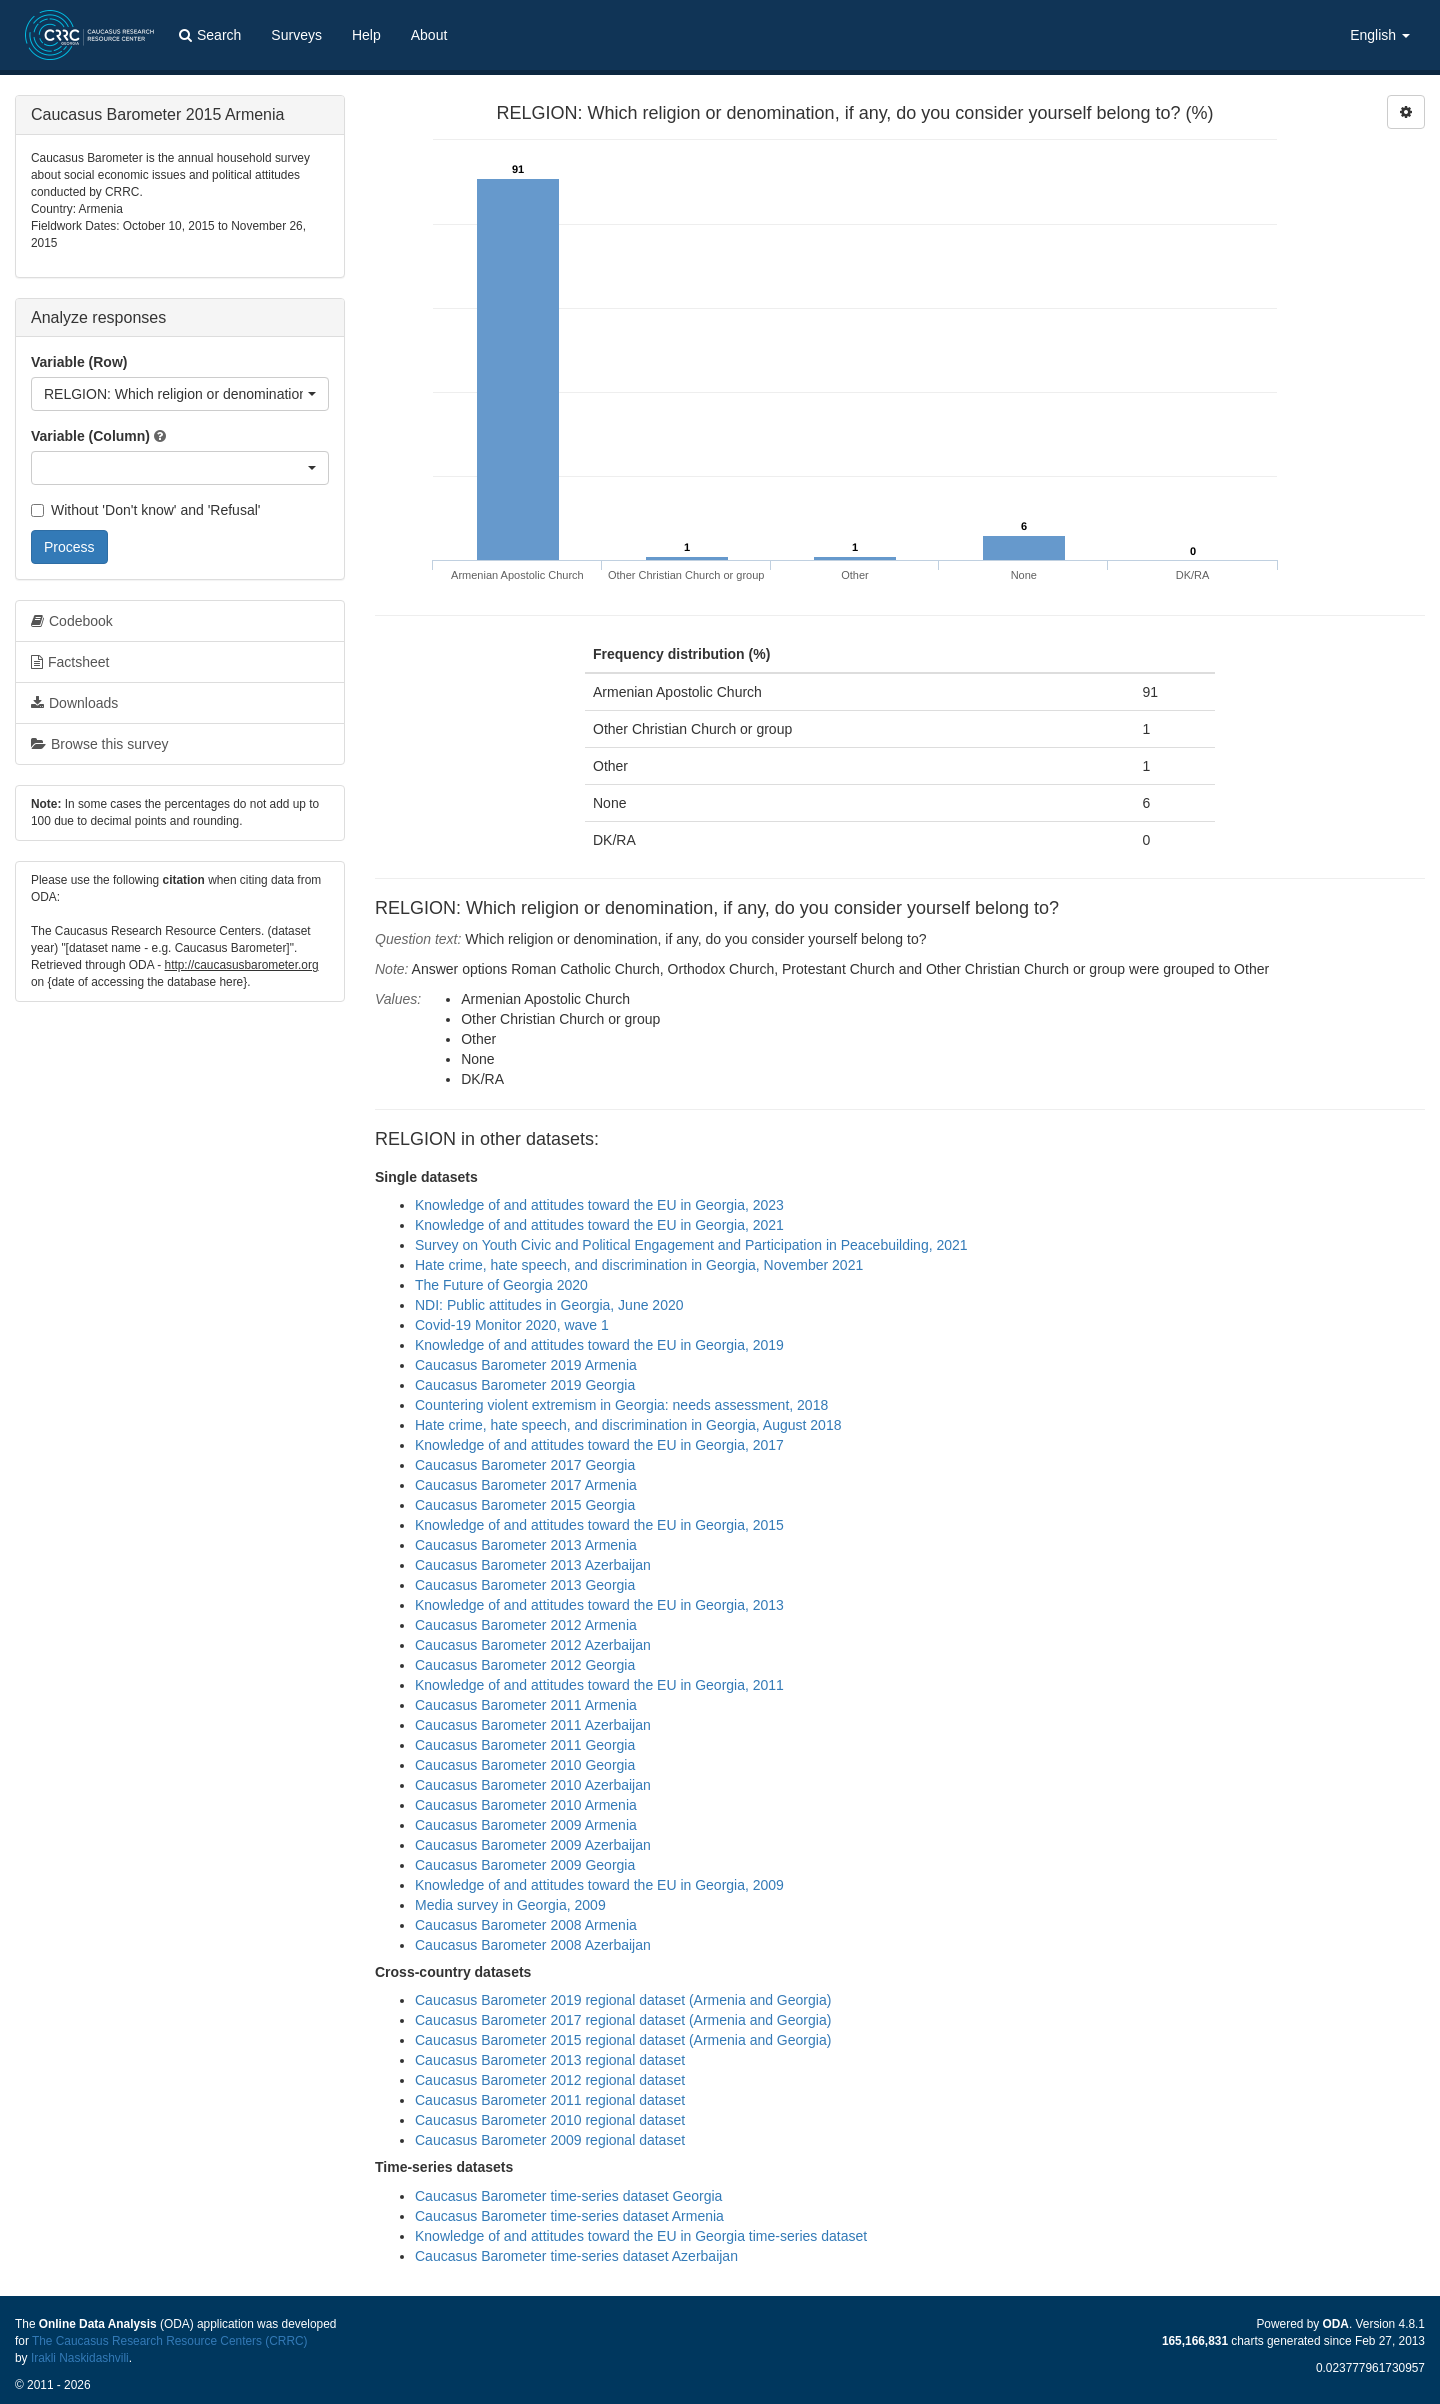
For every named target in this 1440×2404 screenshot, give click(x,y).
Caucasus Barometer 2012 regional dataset (550, 2080)
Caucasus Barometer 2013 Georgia (525, 1585)
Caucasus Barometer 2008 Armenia (526, 1925)
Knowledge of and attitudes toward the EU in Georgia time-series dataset (641, 2236)
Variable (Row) (79, 362)
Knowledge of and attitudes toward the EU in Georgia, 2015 (599, 1525)
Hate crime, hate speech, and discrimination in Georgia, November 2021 (639, 1265)
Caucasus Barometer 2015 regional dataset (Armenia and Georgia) (623, 2040)
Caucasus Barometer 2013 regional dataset (550, 2060)
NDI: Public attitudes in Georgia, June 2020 (549, 1305)
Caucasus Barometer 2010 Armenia (526, 1805)
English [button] (1380, 35)
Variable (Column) (90, 436)
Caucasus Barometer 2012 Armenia (526, 1625)
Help (366, 35)
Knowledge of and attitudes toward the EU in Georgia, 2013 (599, 1605)
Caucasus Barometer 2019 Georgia (525, 1385)
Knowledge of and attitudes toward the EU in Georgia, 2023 (599, 1205)
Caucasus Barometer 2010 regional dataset (550, 2120)
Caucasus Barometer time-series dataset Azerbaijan (576, 2256)
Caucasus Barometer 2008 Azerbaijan (533, 1945)
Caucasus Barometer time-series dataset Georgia (568, 2196)
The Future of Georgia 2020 (501, 1285)
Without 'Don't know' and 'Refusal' (145, 510)
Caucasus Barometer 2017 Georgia (525, 1465)
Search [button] (210, 35)
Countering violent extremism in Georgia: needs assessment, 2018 (621, 1405)
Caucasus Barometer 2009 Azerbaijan (533, 1845)
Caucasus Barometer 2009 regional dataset (550, 2140)
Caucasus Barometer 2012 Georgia (525, 1665)
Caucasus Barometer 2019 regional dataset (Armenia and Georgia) (623, 2000)
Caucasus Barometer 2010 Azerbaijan (533, 1785)
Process (69, 547)
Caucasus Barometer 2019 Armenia (526, 1365)
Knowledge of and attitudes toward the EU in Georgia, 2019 (599, 1345)
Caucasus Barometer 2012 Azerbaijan (533, 1645)
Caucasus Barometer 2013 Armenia (526, 1545)
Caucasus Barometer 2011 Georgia (525, 1745)
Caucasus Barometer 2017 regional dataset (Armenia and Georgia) (623, 2020)
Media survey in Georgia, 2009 (510, 1905)
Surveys (296, 35)
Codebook (72, 621)
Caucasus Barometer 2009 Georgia (525, 1865)
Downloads (74, 703)
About (429, 35)
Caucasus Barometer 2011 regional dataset (550, 2100)
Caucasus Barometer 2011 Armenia (526, 1705)
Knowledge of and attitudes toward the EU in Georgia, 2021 (599, 1225)
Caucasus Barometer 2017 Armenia (526, 1485)
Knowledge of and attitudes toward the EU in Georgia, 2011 (599, 1685)
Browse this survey (99, 744)
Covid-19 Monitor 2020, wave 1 (512, 1325)
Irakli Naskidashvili (80, 2358)
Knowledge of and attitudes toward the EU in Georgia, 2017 (599, 1445)
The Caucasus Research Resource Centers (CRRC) (170, 2341)
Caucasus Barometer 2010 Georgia (525, 1765)
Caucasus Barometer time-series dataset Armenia (569, 2216)
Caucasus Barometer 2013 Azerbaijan (533, 1565)
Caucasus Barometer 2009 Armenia (526, 1825)
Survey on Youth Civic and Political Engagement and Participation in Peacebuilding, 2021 (691, 1245)
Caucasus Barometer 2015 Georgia (525, 1505)
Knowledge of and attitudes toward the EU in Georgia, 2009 (599, 1885)
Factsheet (70, 662)
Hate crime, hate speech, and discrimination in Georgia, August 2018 (628, 1425)
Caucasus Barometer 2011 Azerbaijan (533, 1725)
